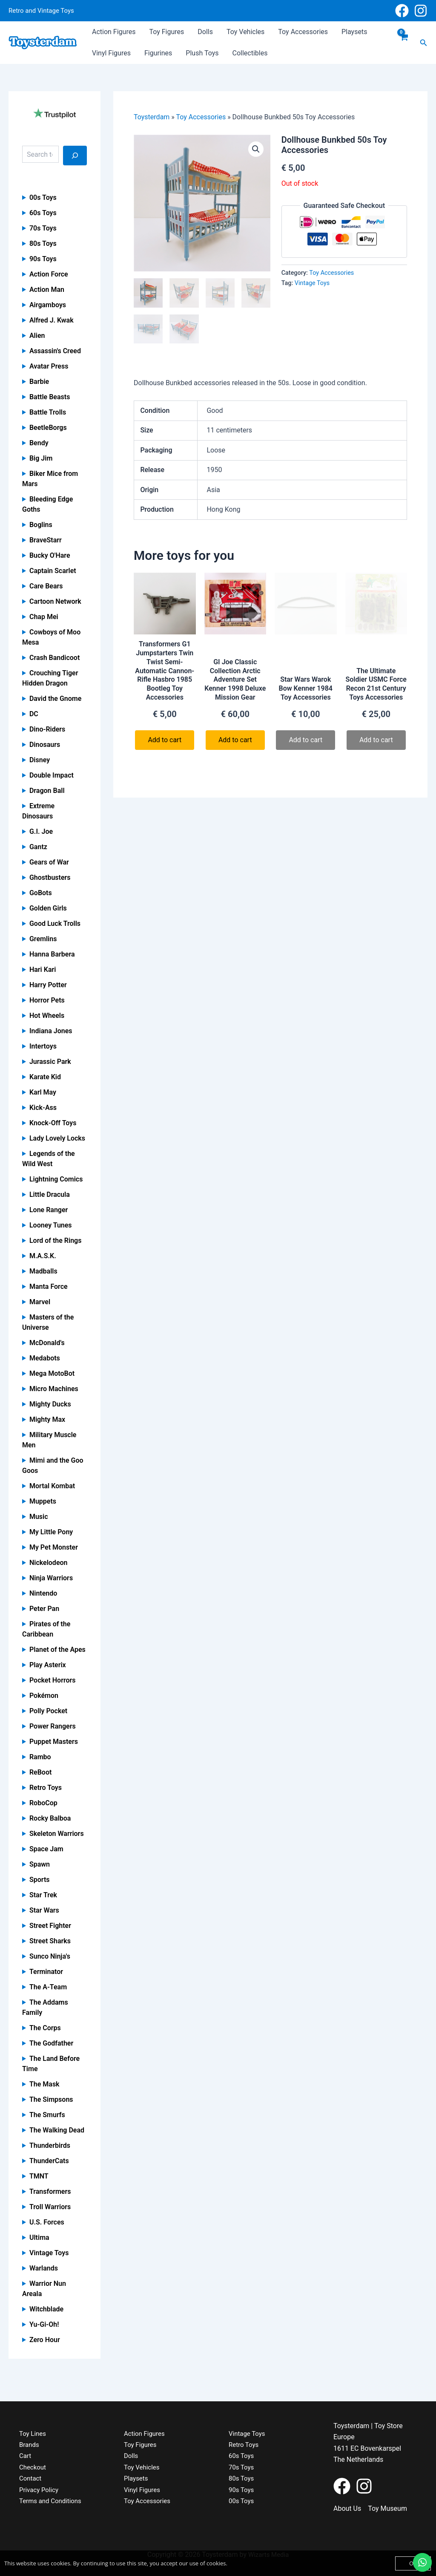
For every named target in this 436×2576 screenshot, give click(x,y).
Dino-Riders (47, 729)
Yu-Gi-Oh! (44, 2324)
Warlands (43, 2268)
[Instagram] (420, 10)
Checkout (33, 2467)
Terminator (46, 1972)
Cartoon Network (55, 601)
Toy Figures (166, 32)
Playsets (354, 32)
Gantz (38, 847)
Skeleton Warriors (56, 1834)
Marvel (39, 1302)
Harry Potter (48, 985)
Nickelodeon (48, 1563)
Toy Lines (33, 2433)
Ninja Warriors (51, 1578)
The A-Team (48, 1987)
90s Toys (43, 259)
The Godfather (51, 2043)
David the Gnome (55, 698)
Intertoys (43, 1046)
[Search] (75, 155)
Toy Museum (387, 2508)
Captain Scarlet (52, 571)
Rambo (40, 1757)
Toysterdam (151, 117)
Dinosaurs (44, 745)
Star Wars (44, 1910)
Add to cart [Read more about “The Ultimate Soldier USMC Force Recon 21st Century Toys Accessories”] (376, 740)
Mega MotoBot (52, 1373)
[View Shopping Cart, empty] (403, 42)
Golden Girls (48, 908)
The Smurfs (47, 2115)
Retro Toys (45, 1788)
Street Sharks (50, 1941)
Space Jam (46, 1849)
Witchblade (46, 2309)
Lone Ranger (48, 1210)
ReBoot (40, 1772)
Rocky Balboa (50, 1818)
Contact (31, 2478)
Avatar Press (48, 366)
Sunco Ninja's (49, 1956)
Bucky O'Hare (49, 555)
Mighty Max (47, 1419)
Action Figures (113, 32)
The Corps (45, 2028)
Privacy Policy (40, 2490)
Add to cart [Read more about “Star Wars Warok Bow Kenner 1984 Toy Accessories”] (305, 740)
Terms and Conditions (52, 2501)
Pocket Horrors (52, 1680)
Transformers (50, 2191)
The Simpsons (51, 2099)
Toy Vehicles (245, 32)
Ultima (39, 2237)
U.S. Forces (46, 2222)
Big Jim (40, 458)
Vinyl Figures (111, 53)
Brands (29, 2445)
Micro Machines (53, 1389)
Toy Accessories (303, 32)
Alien (37, 335)
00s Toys (43, 197)
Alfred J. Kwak (51, 320)
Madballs (43, 1271)
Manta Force (48, 1286)
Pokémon (43, 1695)
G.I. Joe (41, 831)
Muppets (42, 1501)
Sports (39, 1880)
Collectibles (249, 53)
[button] (423, 42)
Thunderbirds (49, 2145)
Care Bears (46, 586)
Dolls (205, 32)
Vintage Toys (49, 2253)
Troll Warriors (50, 2207)
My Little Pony (51, 1532)
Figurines (158, 53)
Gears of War (49, 862)
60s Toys (43, 213)
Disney (39, 760)
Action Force (48, 274)
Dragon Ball (47, 791)
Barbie (39, 381)
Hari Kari (42, 969)
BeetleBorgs (48, 428)
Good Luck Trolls (54, 923)
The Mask (44, 2084)
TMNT (39, 2176)
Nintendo (43, 1593)
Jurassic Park (50, 1061)
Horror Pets (47, 1000)
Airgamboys (47, 305)
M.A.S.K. (42, 1256)
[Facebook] (402, 10)
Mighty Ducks (50, 1404)
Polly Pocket (48, 1711)
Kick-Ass (43, 1108)
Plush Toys (202, 53)
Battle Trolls (47, 412)
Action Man (46, 289)
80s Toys (43, 243)
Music (38, 1517)
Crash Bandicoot (54, 658)
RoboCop (43, 1803)
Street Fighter (50, 1926)
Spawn (39, 1864)
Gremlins (43, 939)
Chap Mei (43, 617)
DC (33, 714)
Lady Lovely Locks (57, 1138)
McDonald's (47, 1343)
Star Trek (43, 1895)
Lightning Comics (56, 1179)
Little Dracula (49, 1194)
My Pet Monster (53, 1547)
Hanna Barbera (52, 954)
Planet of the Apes (57, 1649)
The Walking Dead (56, 2130)
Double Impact (51, 775)
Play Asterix (47, 1665)
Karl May (42, 1092)
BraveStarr (45, 540)
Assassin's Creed (55, 351)
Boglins (40, 525)
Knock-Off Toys (52, 1123)
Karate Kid (45, 1077)
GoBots (40, 893)
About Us (347, 2508)
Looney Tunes (50, 1225)
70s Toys (43, 228)
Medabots (44, 1358)
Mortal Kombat (52, 1486)
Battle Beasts (49, 397)
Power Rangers (52, 1726)
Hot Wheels (46, 1015)
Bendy (39, 443)
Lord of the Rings (55, 1240)
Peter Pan (44, 1609)
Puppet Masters (53, 1742)
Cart (25, 2456)
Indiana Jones (50, 1031)
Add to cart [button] (164, 740)
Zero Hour (44, 2340)
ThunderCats (49, 2161)
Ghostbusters (50, 877)
